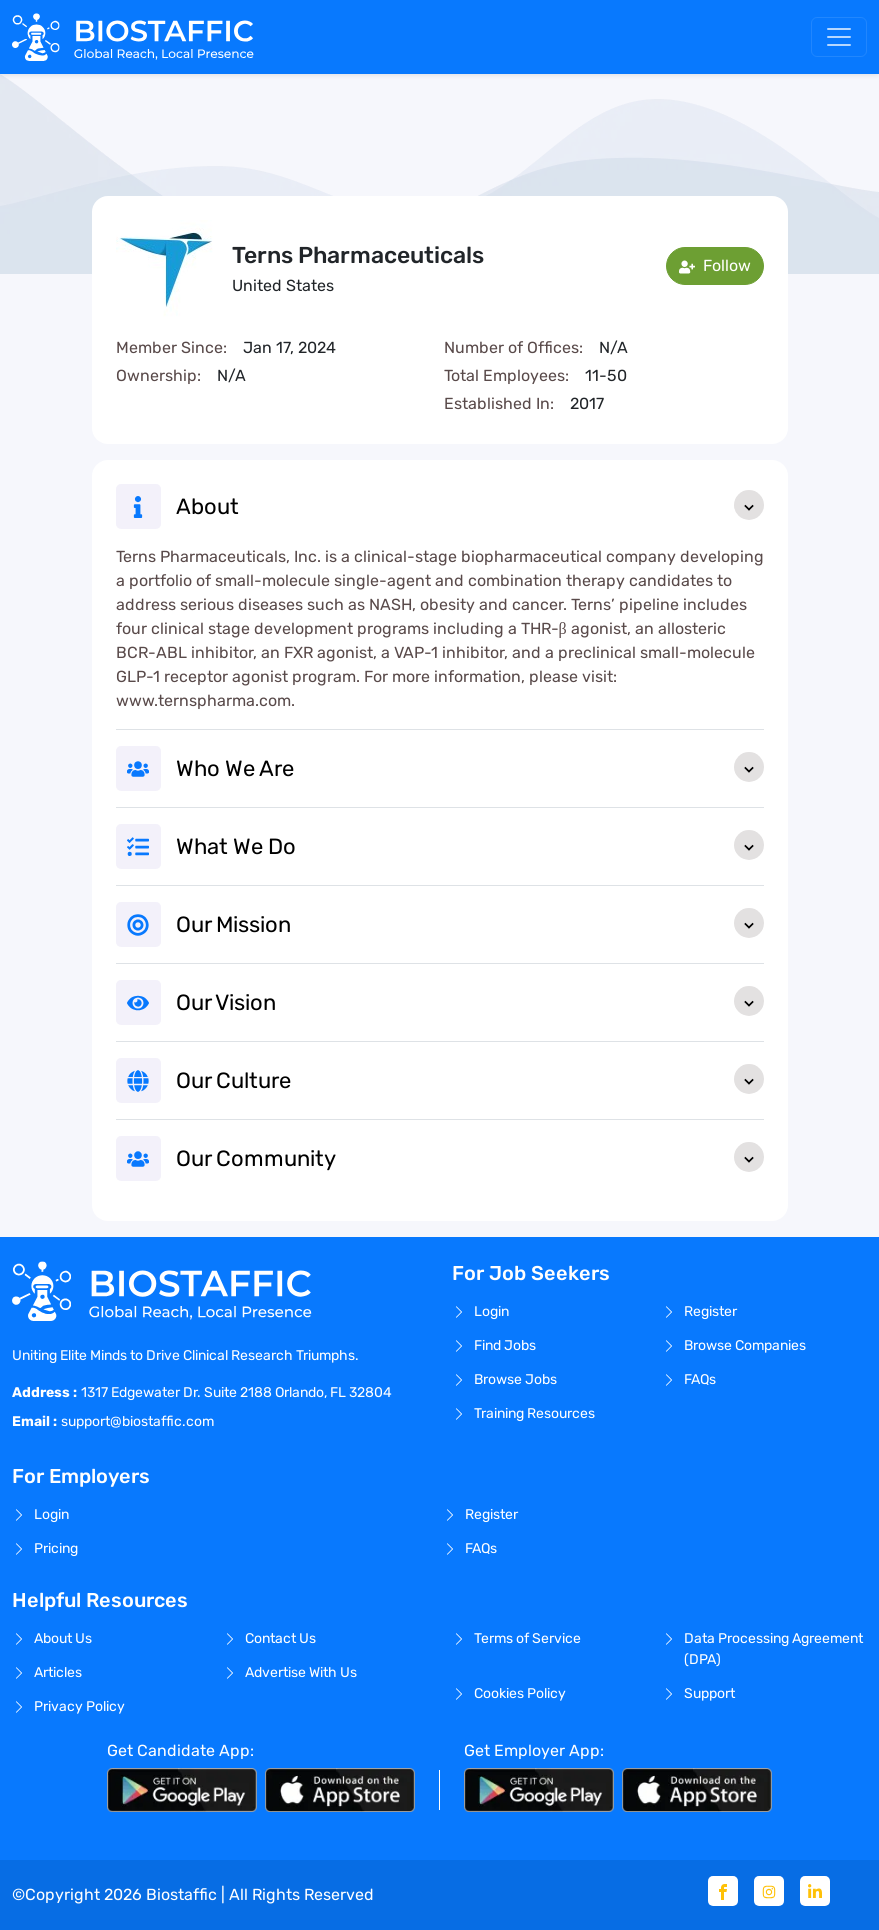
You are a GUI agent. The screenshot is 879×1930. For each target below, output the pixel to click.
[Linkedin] (815, 1891)
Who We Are (470, 767)
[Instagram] (769, 1891)
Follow (715, 265)
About (470, 505)
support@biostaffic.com (137, 1421)
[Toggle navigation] (839, 37)
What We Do (470, 845)
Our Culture (470, 1079)
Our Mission (470, 923)
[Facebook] (723, 1891)
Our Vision (470, 1001)
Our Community (470, 1157)
